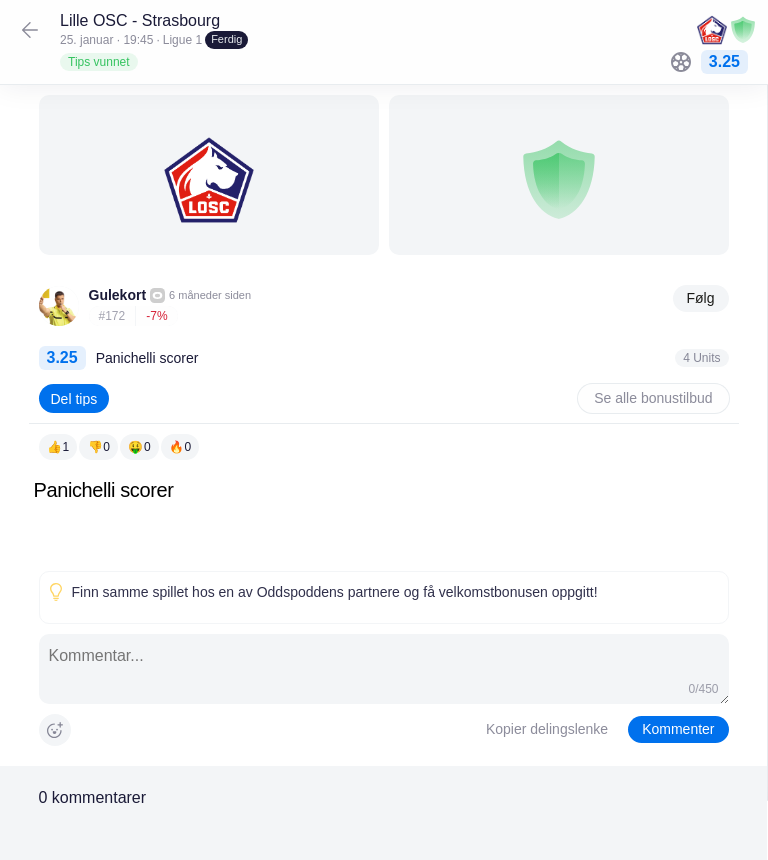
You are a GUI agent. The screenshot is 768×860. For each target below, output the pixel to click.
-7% (156, 316)
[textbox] (384, 520)
